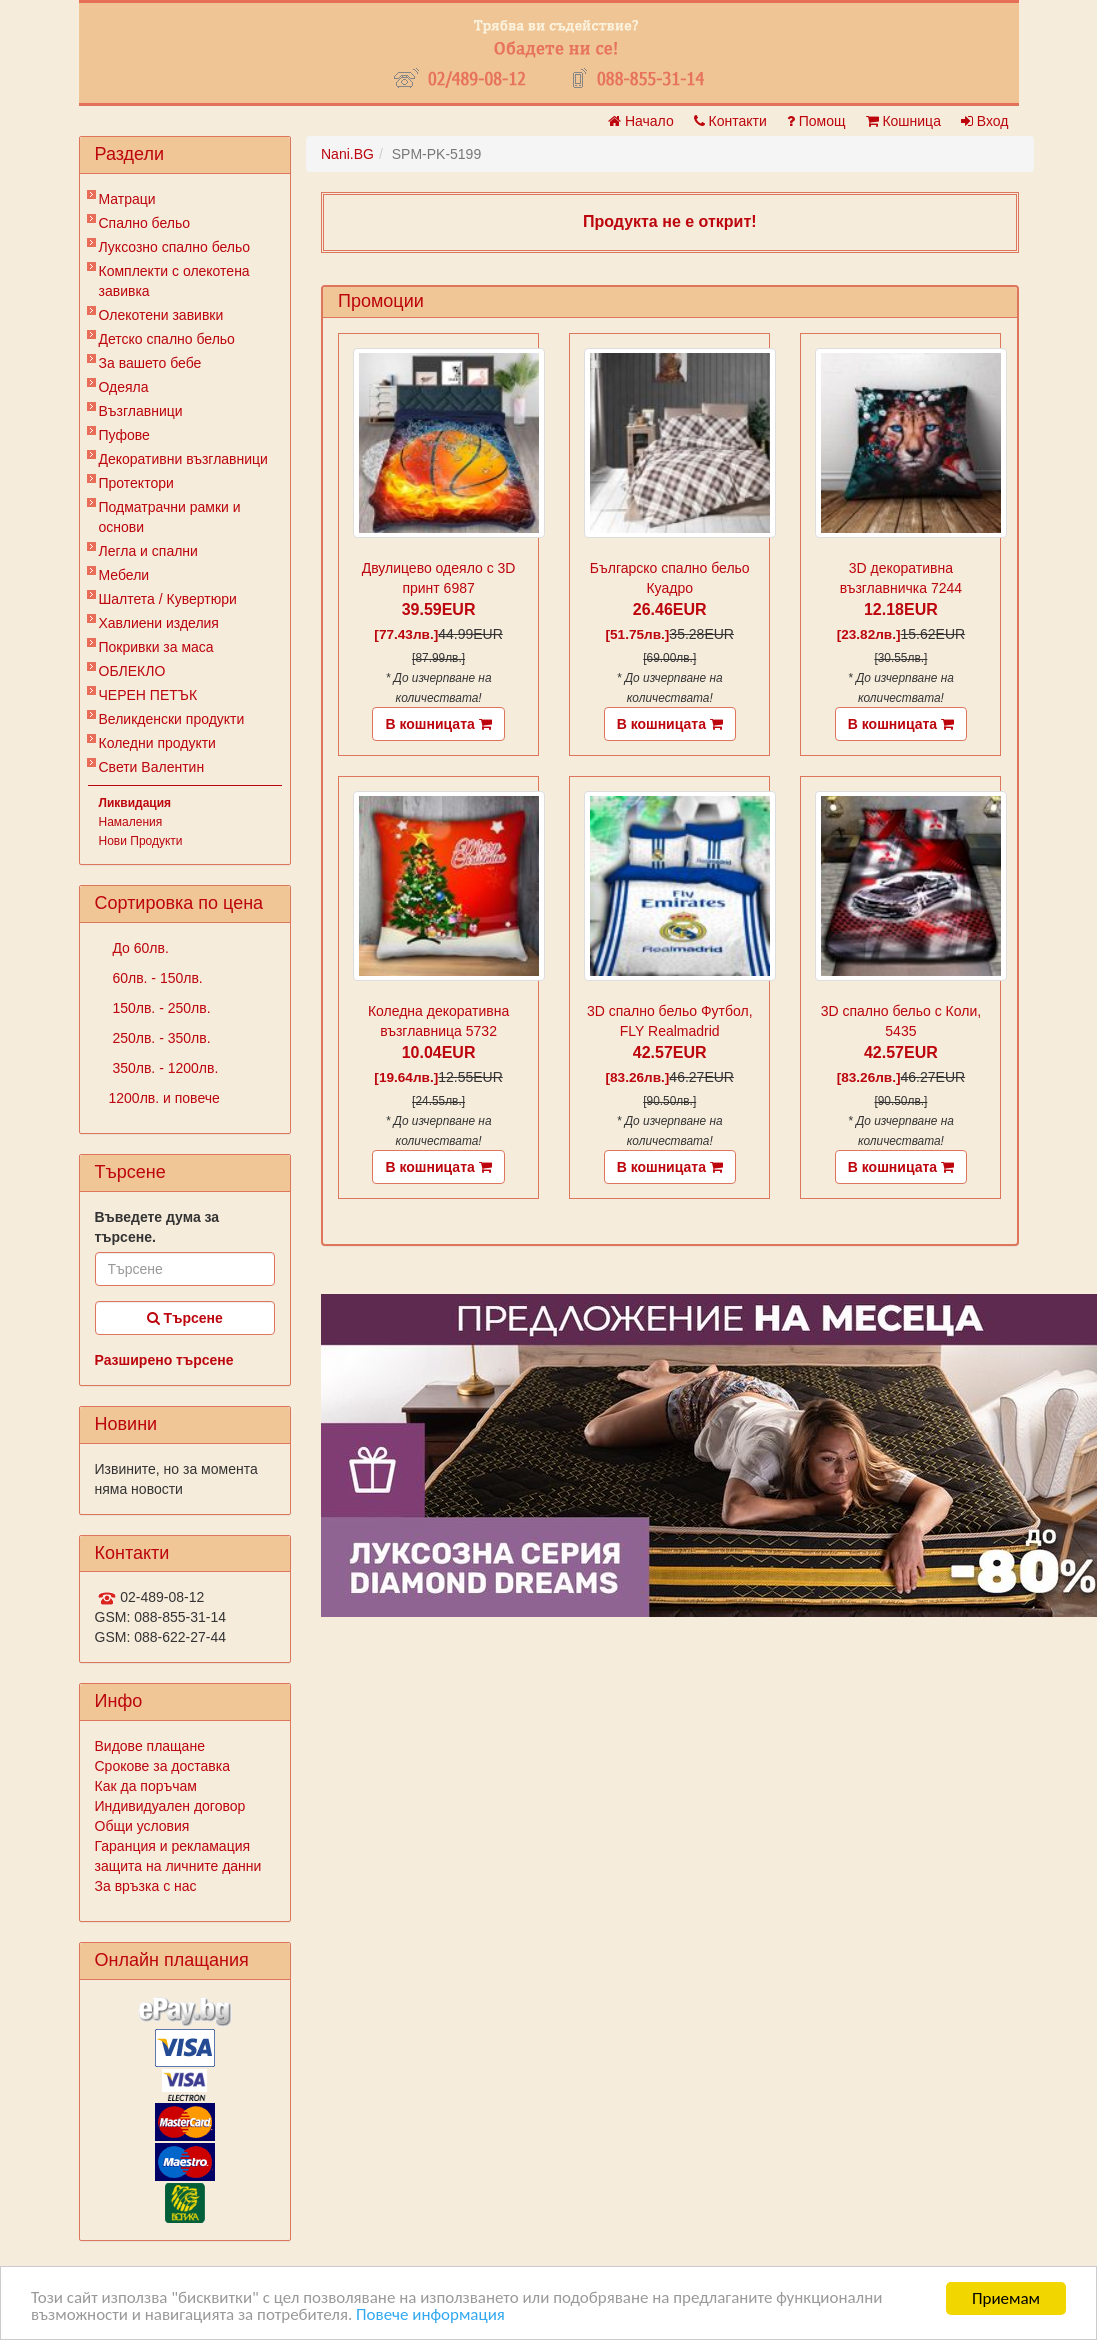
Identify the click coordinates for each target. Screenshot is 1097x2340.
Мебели (124, 575)
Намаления (131, 822)
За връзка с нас (146, 1886)
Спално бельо (145, 223)
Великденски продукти (172, 719)
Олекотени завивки (161, 315)
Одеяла (124, 387)
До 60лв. (139, 948)
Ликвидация (135, 803)
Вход (985, 121)
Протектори (136, 483)
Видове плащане (150, 1746)
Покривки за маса (156, 647)
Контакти (730, 121)
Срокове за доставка (162, 1766)
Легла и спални (148, 551)
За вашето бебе (150, 363)
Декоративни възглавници (183, 459)
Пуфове (124, 435)
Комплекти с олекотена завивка (174, 281)
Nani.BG (347, 154)
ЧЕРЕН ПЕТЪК (148, 695)
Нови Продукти (141, 841)
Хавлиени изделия (159, 623)
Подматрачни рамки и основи (170, 517)
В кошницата (438, 724)
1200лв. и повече (164, 1098)
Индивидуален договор (170, 1806)
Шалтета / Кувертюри (168, 599)
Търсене (185, 1318)
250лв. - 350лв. (160, 1038)
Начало (641, 121)
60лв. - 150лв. (156, 978)
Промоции (381, 301)
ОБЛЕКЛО (132, 671)
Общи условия (142, 1826)
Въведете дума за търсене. (157, 1227)
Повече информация (431, 2316)
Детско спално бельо (167, 339)
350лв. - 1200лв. (164, 1068)
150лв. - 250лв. (160, 1008)
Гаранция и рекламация (173, 1846)
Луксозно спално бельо (175, 247)
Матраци (127, 199)
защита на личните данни (178, 1866)
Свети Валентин (152, 767)
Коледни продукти (157, 743)
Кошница (903, 121)
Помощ (816, 121)
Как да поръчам (146, 1786)
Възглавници (141, 411)
